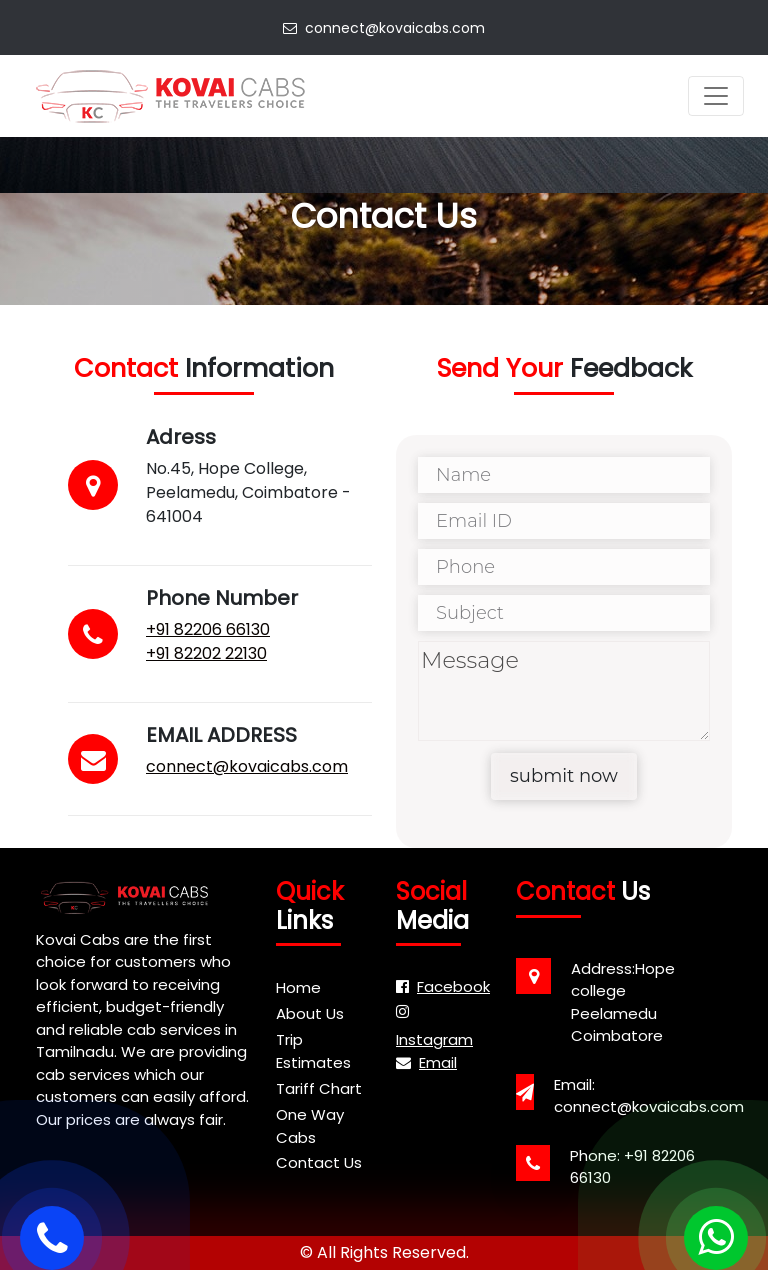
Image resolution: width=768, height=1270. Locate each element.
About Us (310, 1013)
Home (298, 987)
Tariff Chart (319, 1088)
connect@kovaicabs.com (384, 28)
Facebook (443, 986)
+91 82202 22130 (205, 653)
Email (426, 1062)
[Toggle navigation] (716, 96)
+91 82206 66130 (207, 629)
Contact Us (319, 1162)
